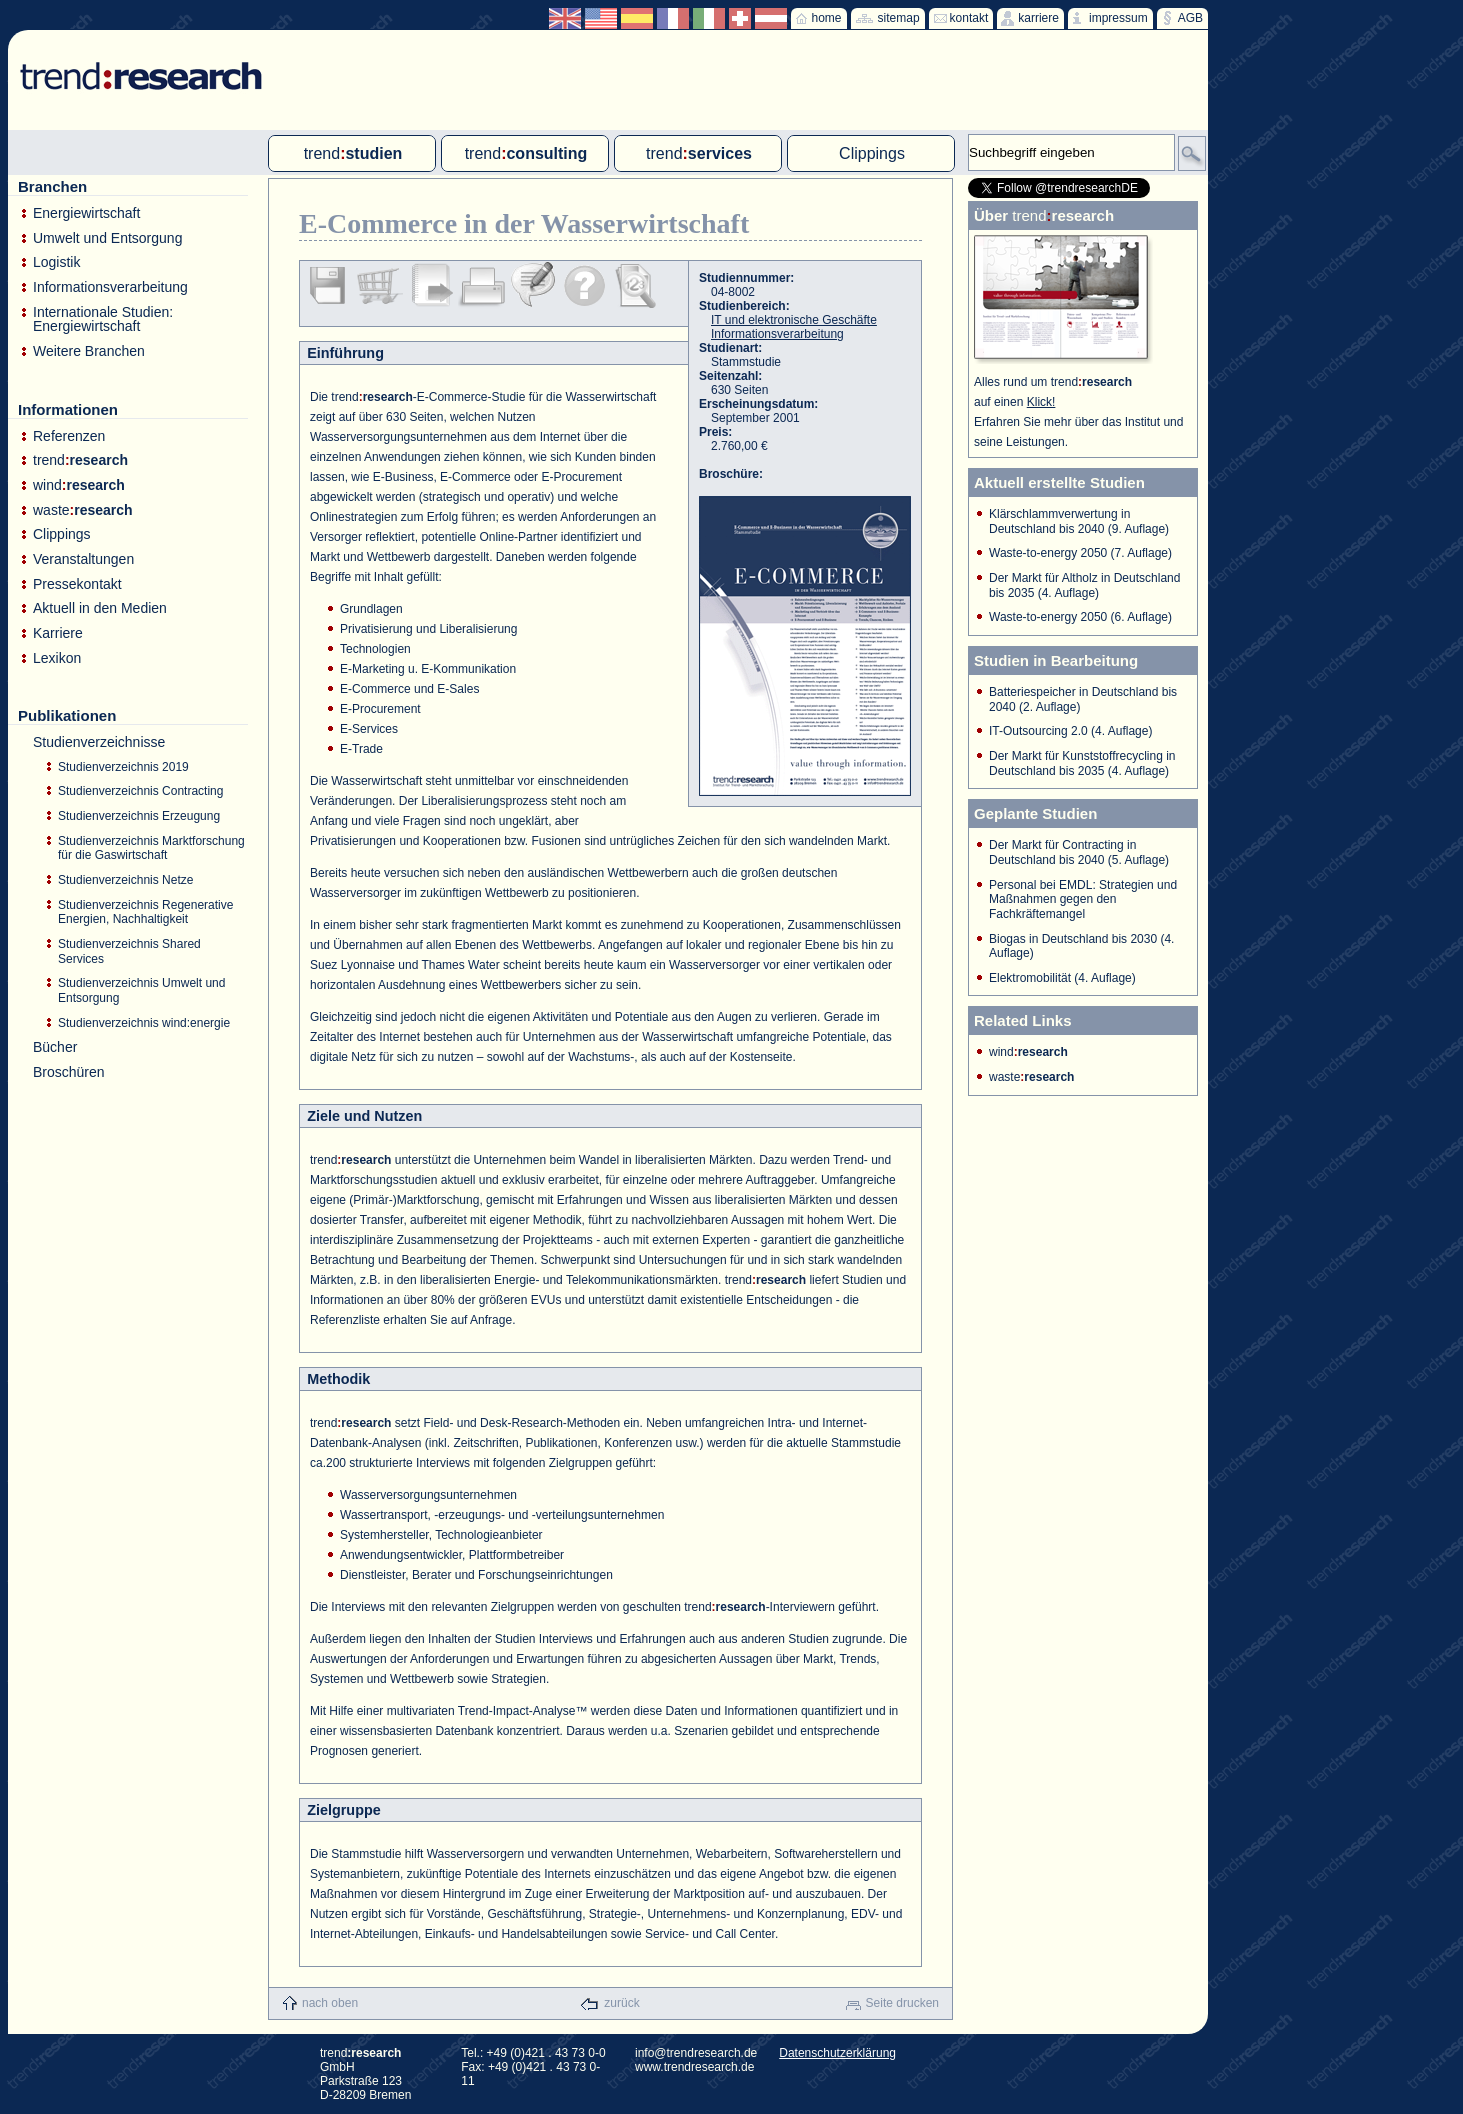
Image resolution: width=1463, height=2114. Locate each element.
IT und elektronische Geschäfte (794, 320)
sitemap (899, 18)
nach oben (330, 2003)
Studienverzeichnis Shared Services (129, 951)
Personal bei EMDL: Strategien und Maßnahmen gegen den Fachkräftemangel (1083, 899)
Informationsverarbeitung (110, 287)
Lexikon (57, 658)
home (827, 18)
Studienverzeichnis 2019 (123, 767)
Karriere (58, 633)
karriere (1038, 18)
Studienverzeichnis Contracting (140, 791)
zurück (621, 2003)
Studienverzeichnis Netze (125, 880)
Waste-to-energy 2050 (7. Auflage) (1080, 553)
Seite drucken (902, 2003)
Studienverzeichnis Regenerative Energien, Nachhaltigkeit (145, 912)
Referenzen (69, 436)
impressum (1118, 18)
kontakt (969, 18)
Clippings (62, 534)
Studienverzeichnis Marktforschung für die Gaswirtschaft (151, 848)
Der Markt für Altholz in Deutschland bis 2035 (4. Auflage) (1084, 585)
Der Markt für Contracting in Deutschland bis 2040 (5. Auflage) (1079, 852)
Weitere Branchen (89, 351)
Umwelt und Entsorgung (107, 238)
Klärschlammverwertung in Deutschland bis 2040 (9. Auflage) (1079, 521)
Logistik (56, 262)
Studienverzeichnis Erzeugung (139, 816)
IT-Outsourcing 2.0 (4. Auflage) (1070, 731)
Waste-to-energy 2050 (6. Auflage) (1080, 617)
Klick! (1041, 402)
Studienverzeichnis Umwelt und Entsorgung (141, 990)
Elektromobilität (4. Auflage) (1062, 978)
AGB (1190, 18)
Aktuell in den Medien (100, 608)
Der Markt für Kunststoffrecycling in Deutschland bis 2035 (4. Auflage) (1082, 763)
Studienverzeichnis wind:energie (144, 1023)
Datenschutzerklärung (837, 2053)
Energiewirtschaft (86, 213)
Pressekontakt (77, 584)
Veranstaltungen (83, 559)
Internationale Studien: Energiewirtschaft (103, 319)
